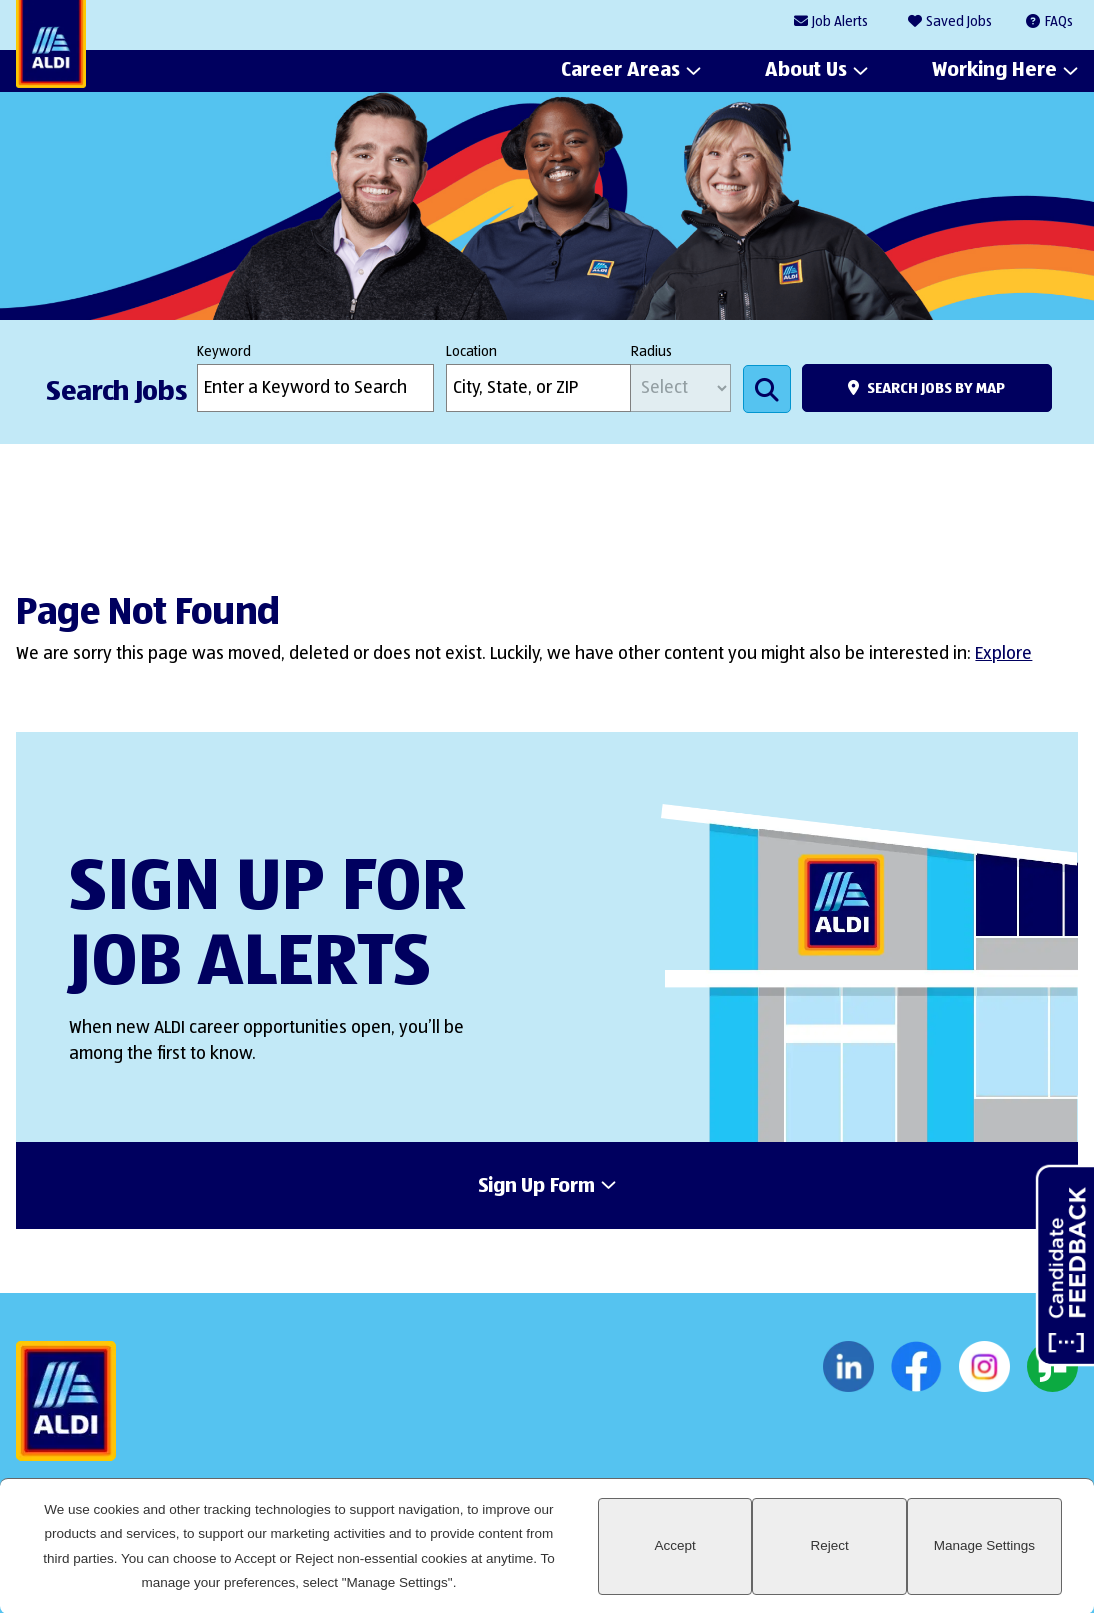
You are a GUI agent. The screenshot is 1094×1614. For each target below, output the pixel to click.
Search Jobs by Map (936, 388)
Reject (830, 1545)
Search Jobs (767, 389)
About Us (806, 71)
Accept (675, 1545)
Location (471, 352)
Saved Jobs (959, 22)
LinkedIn (848, 1367)
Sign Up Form (536, 1187)
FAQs (1059, 22)
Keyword (224, 352)
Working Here (994, 71)
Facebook (916, 1367)
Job (840, 22)
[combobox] (538, 388)
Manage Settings (984, 1545)
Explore (1003, 654)
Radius (651, 352)
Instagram (984, 1367)
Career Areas (620, 71)
